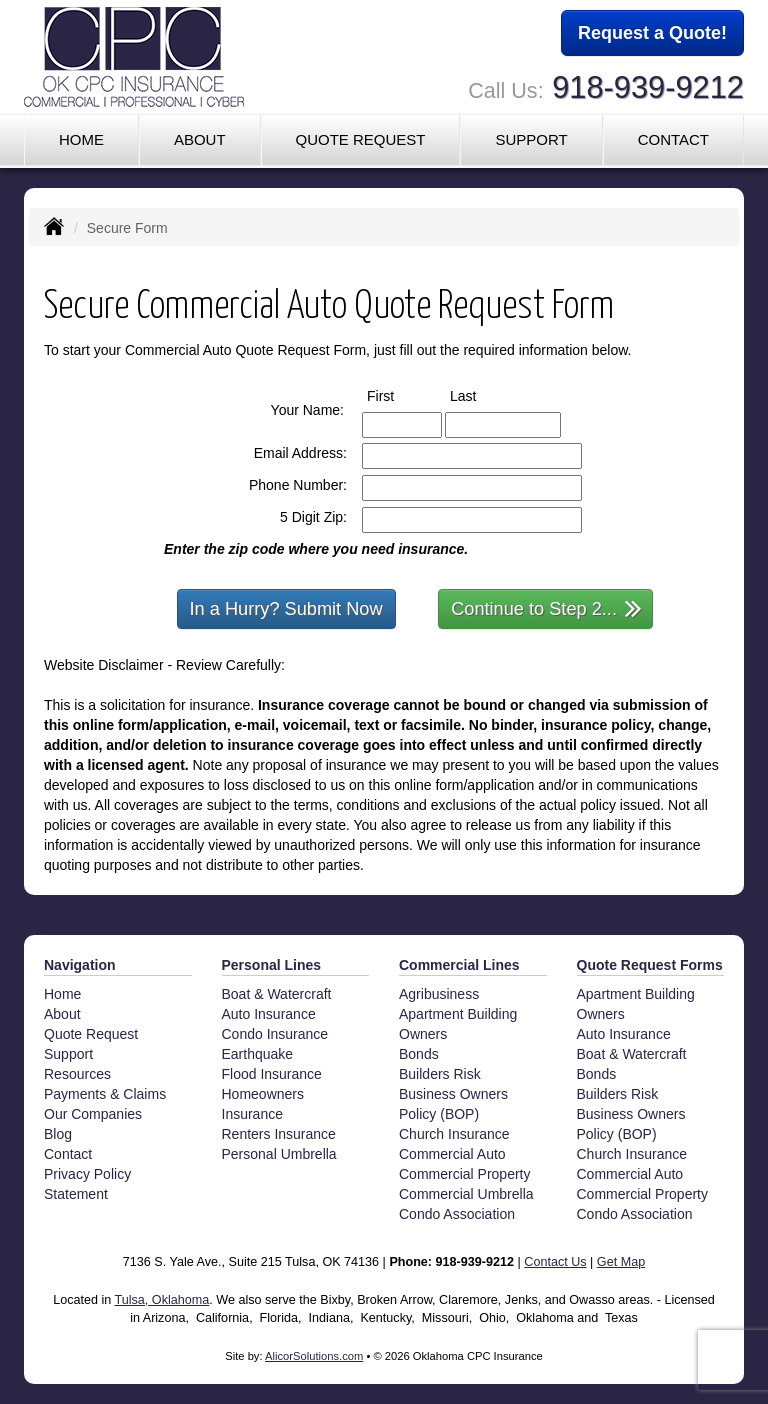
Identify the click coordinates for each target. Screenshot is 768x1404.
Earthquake (258, 1054)
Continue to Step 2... (546, 607)
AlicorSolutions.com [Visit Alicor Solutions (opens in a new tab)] (314, 1356)
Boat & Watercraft (277, 994)
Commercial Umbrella (466, 1194)
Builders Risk (440, 1074)
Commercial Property (464, 1174)
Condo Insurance (275, 1034)
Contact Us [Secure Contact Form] (555, 1262)
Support (68, 1054)
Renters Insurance (279, 1134)
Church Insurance (454, 1134)
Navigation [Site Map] (80, 965)
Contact (673, 139)
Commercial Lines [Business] (459, 965)
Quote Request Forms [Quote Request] (650, 965)
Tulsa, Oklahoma (162, 1300)
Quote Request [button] (360, 139)
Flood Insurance (272, 1074)
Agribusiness (439, 994)
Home (81, 139)
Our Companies (93, 1114)
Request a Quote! (652, 33)
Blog (58, 1134)
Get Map (621, 1262)
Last (481, 395)
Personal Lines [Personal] (272, 965)
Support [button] (531, 139)
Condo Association (457, 1214)
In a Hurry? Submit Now (286, 609)
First (399, 395)
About (200, 139)
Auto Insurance (269, 1014)
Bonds (419, 1054)
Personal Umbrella (279, 1154)
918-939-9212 (648, 87)
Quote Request (91, 1034)
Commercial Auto (452, 1154)
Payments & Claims (105, 1094)
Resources (77, 1074)
